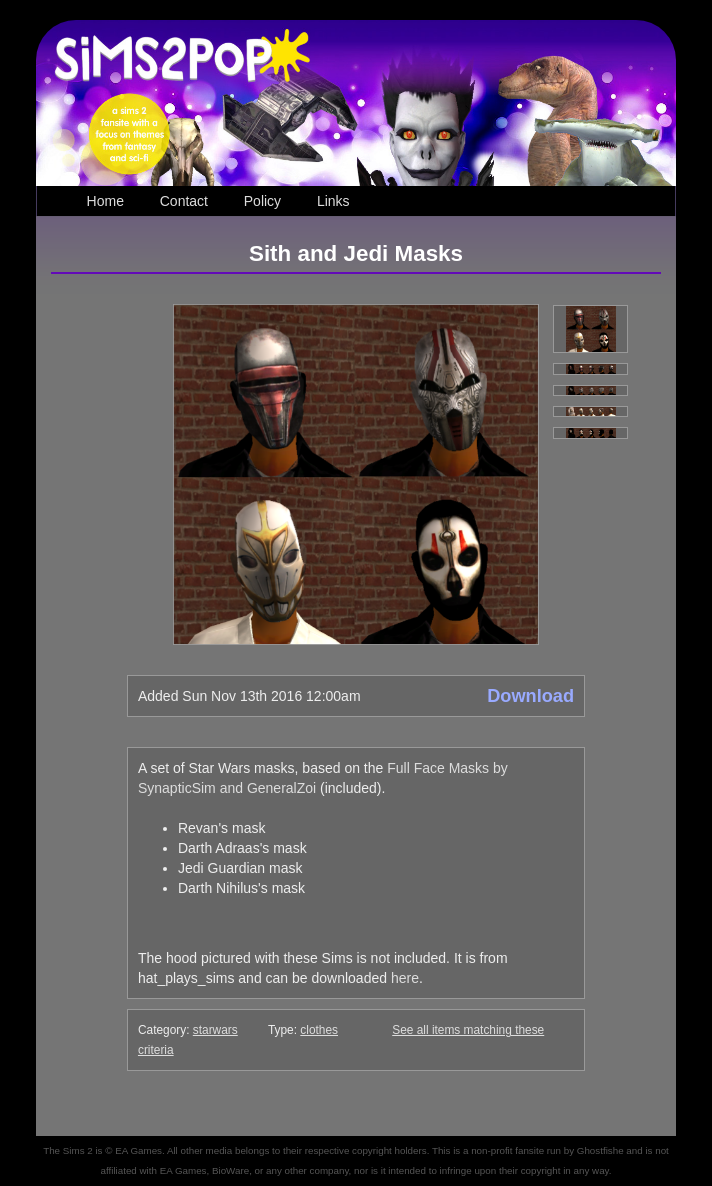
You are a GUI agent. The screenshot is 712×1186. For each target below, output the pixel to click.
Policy (262, 201)
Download (530, 696)
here (405, 978)
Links (333, 201)
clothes (319, 1030)
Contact (184, 201)
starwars (215, 1030)
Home (105, 201)
